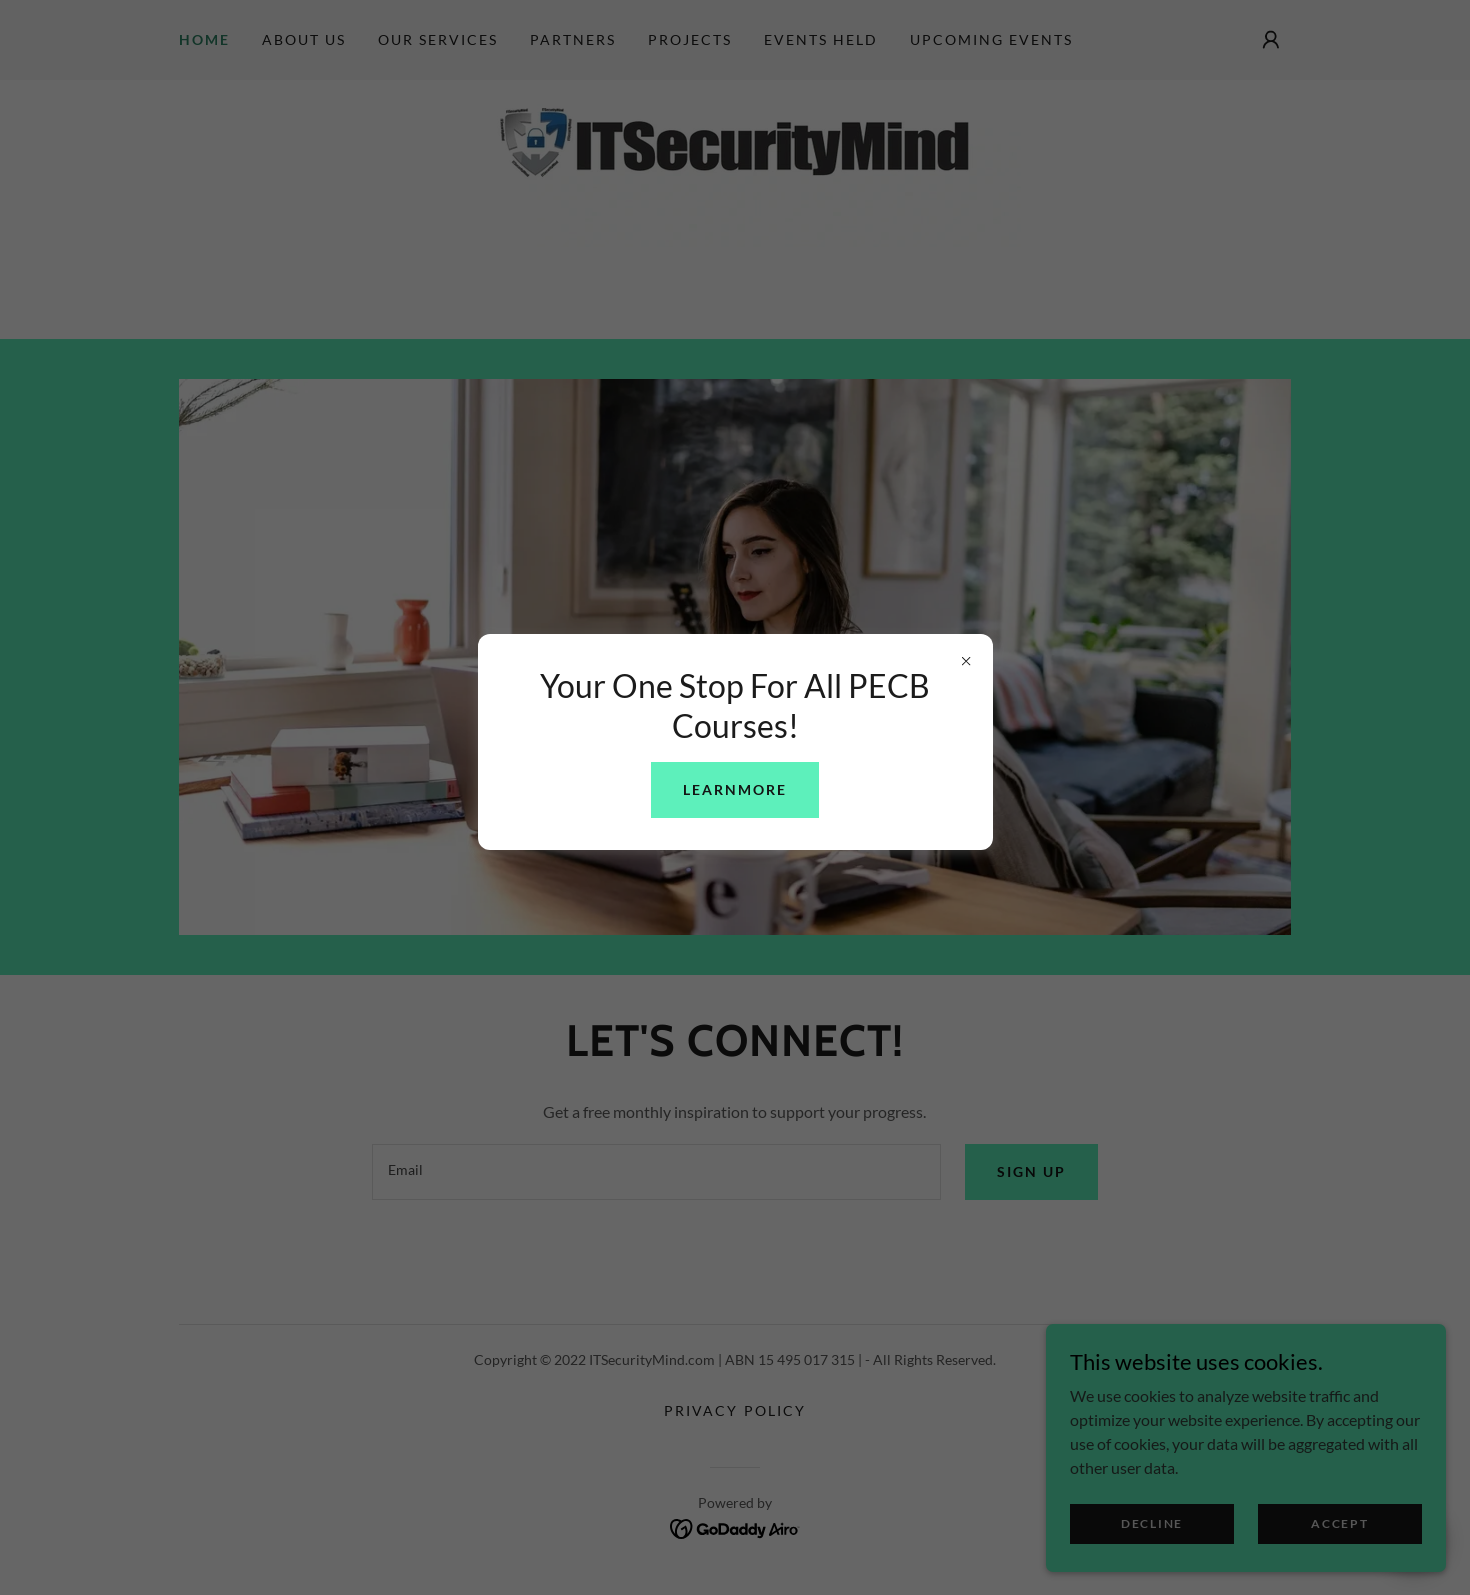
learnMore (735, 789)
